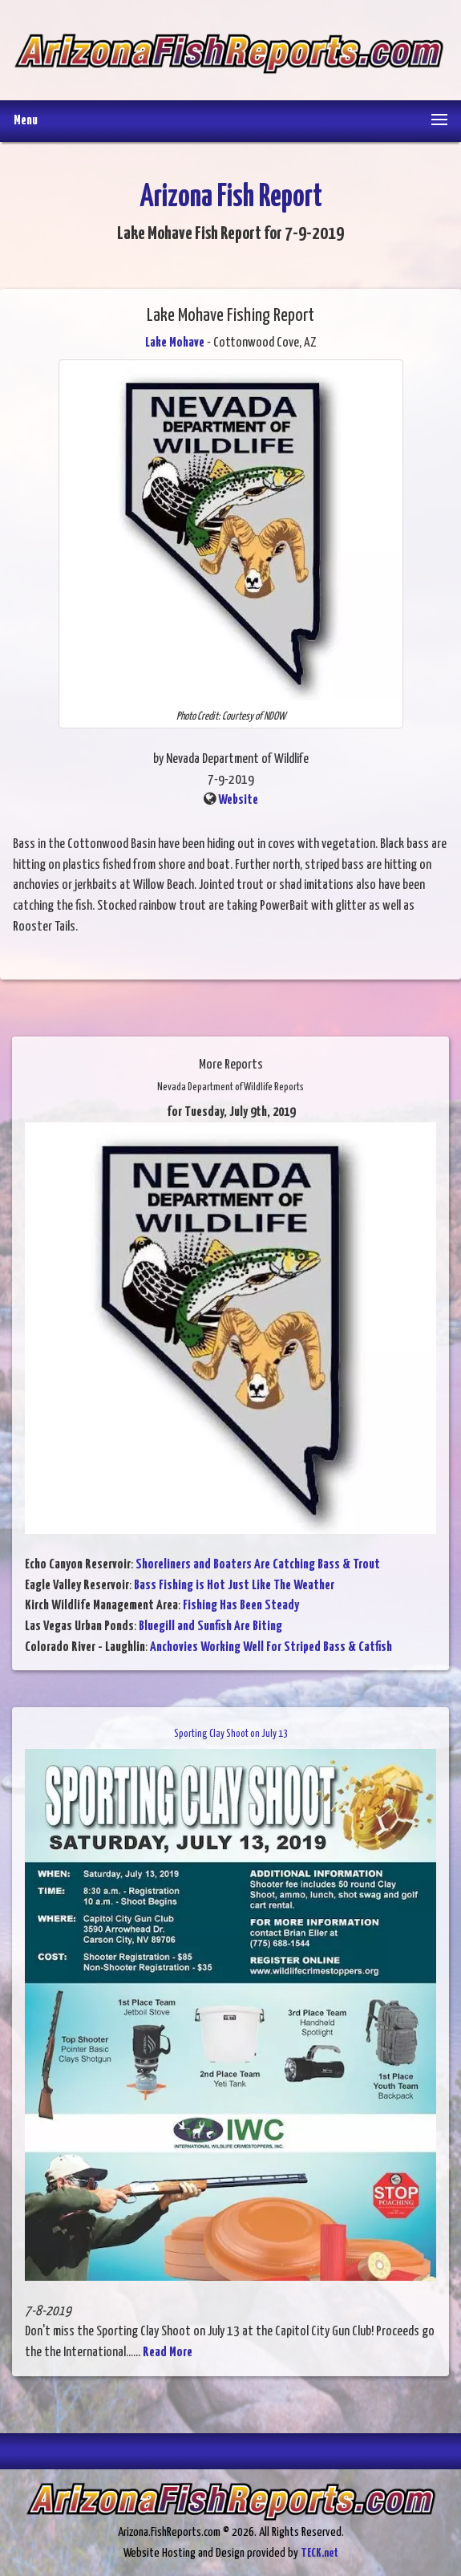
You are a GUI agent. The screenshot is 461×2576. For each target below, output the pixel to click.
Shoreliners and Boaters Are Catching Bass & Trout (257, 1565)
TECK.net (319, 2553)
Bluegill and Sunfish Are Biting (210, 1626)
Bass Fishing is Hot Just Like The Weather (234, 1585)
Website (238, 800)
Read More (167, 2352)
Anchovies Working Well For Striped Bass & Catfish (271, 1647)
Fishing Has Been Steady (241, 1606)
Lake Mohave (174, 343)
